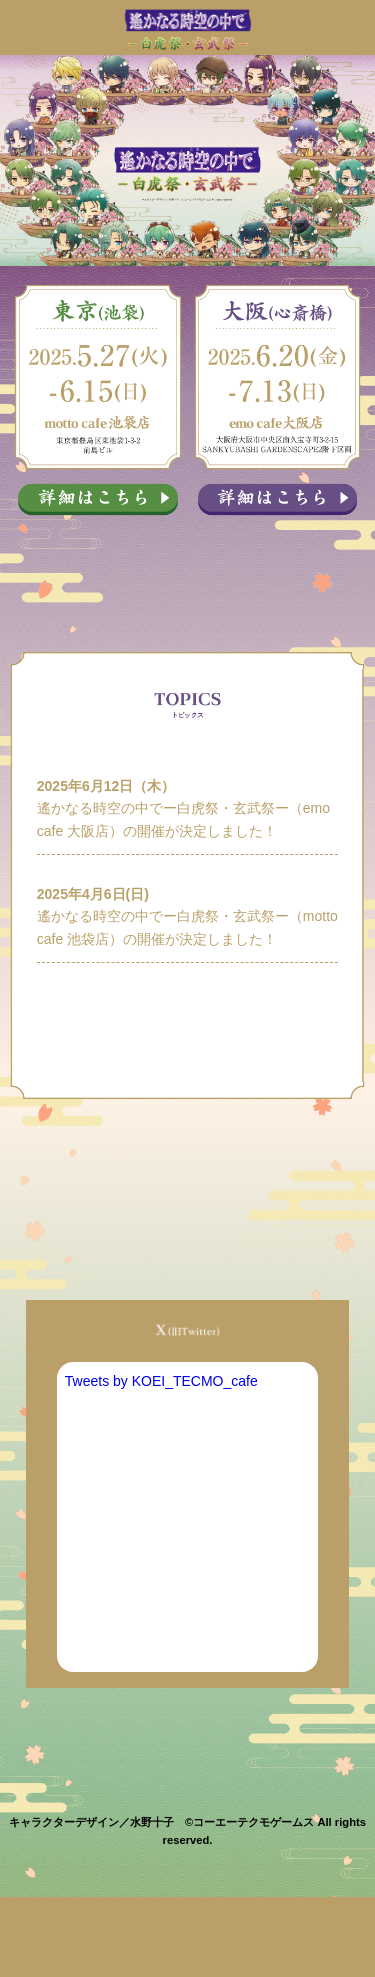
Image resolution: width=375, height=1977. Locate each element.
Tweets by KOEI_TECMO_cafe (161, 1381)
